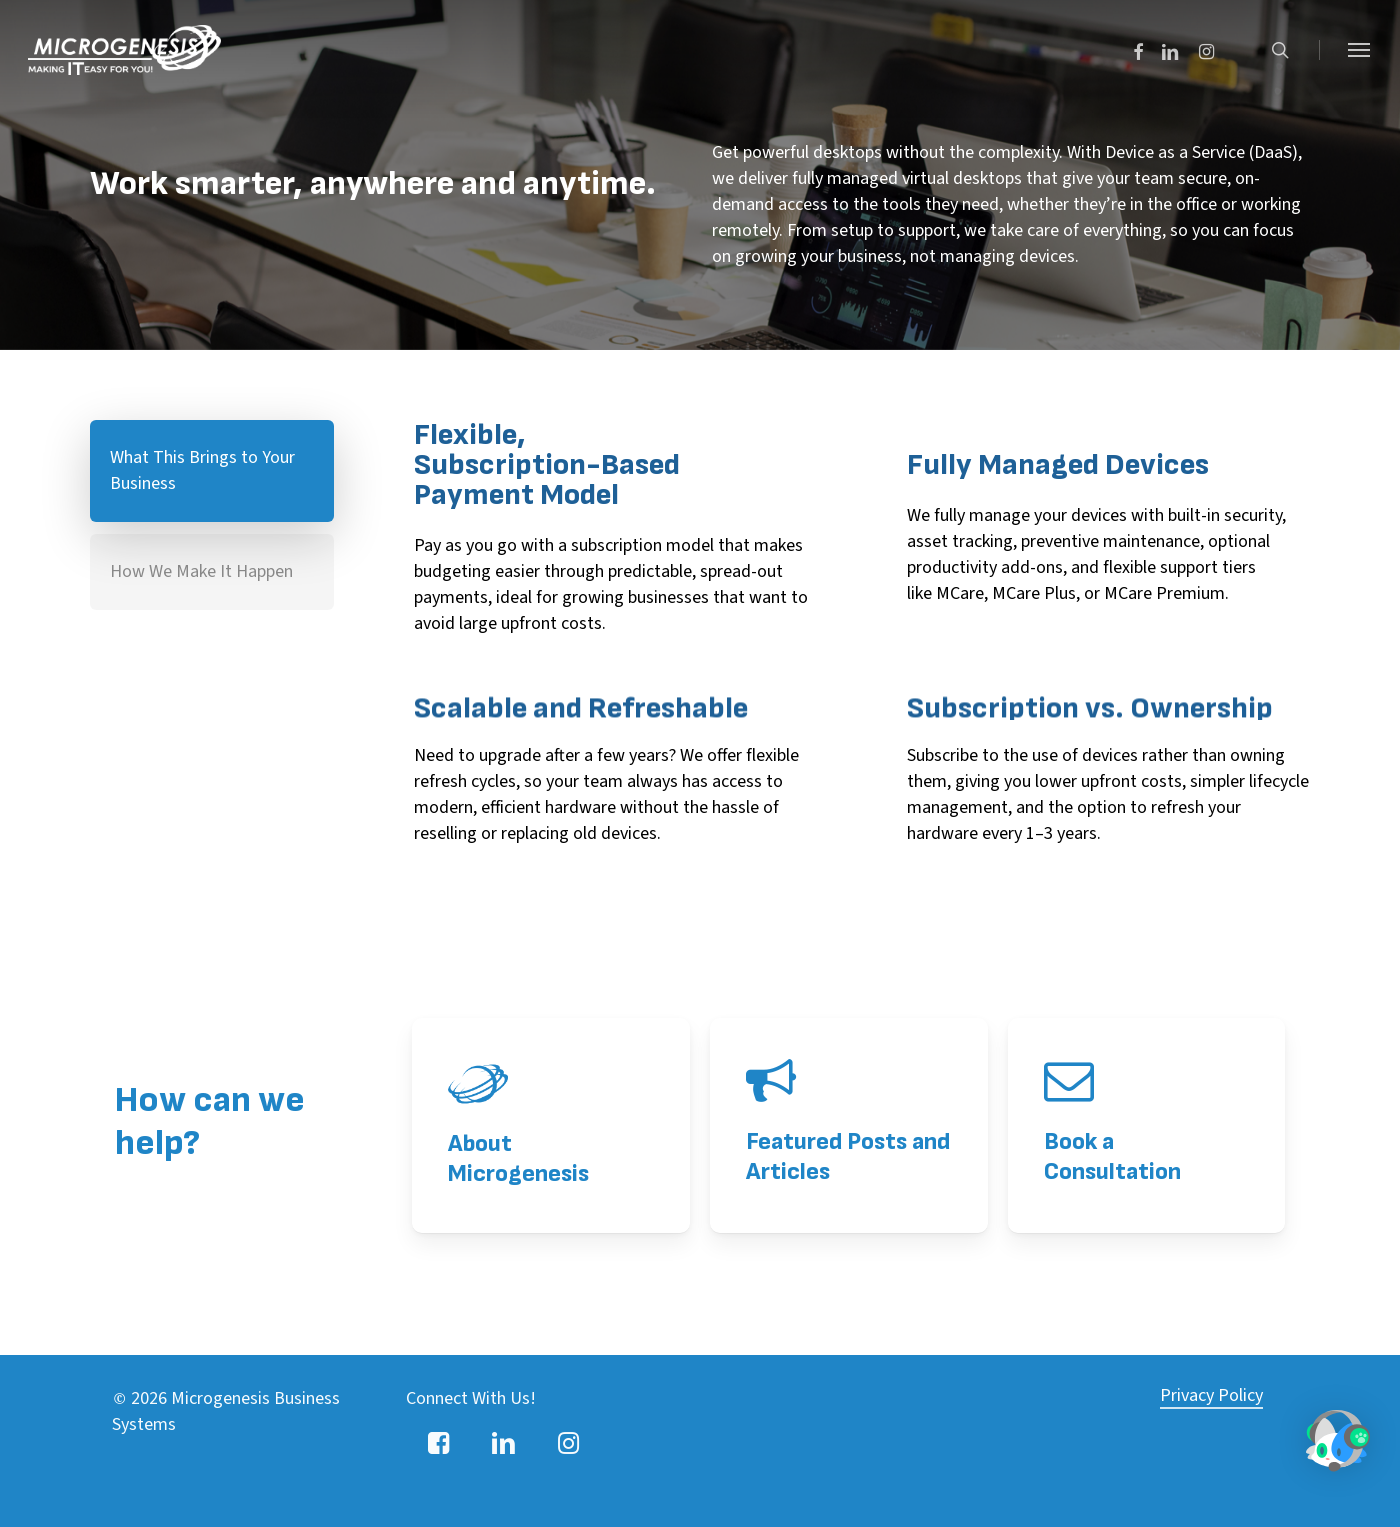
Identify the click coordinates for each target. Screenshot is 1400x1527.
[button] (1360, 50)
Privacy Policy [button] (1211, 1335)
